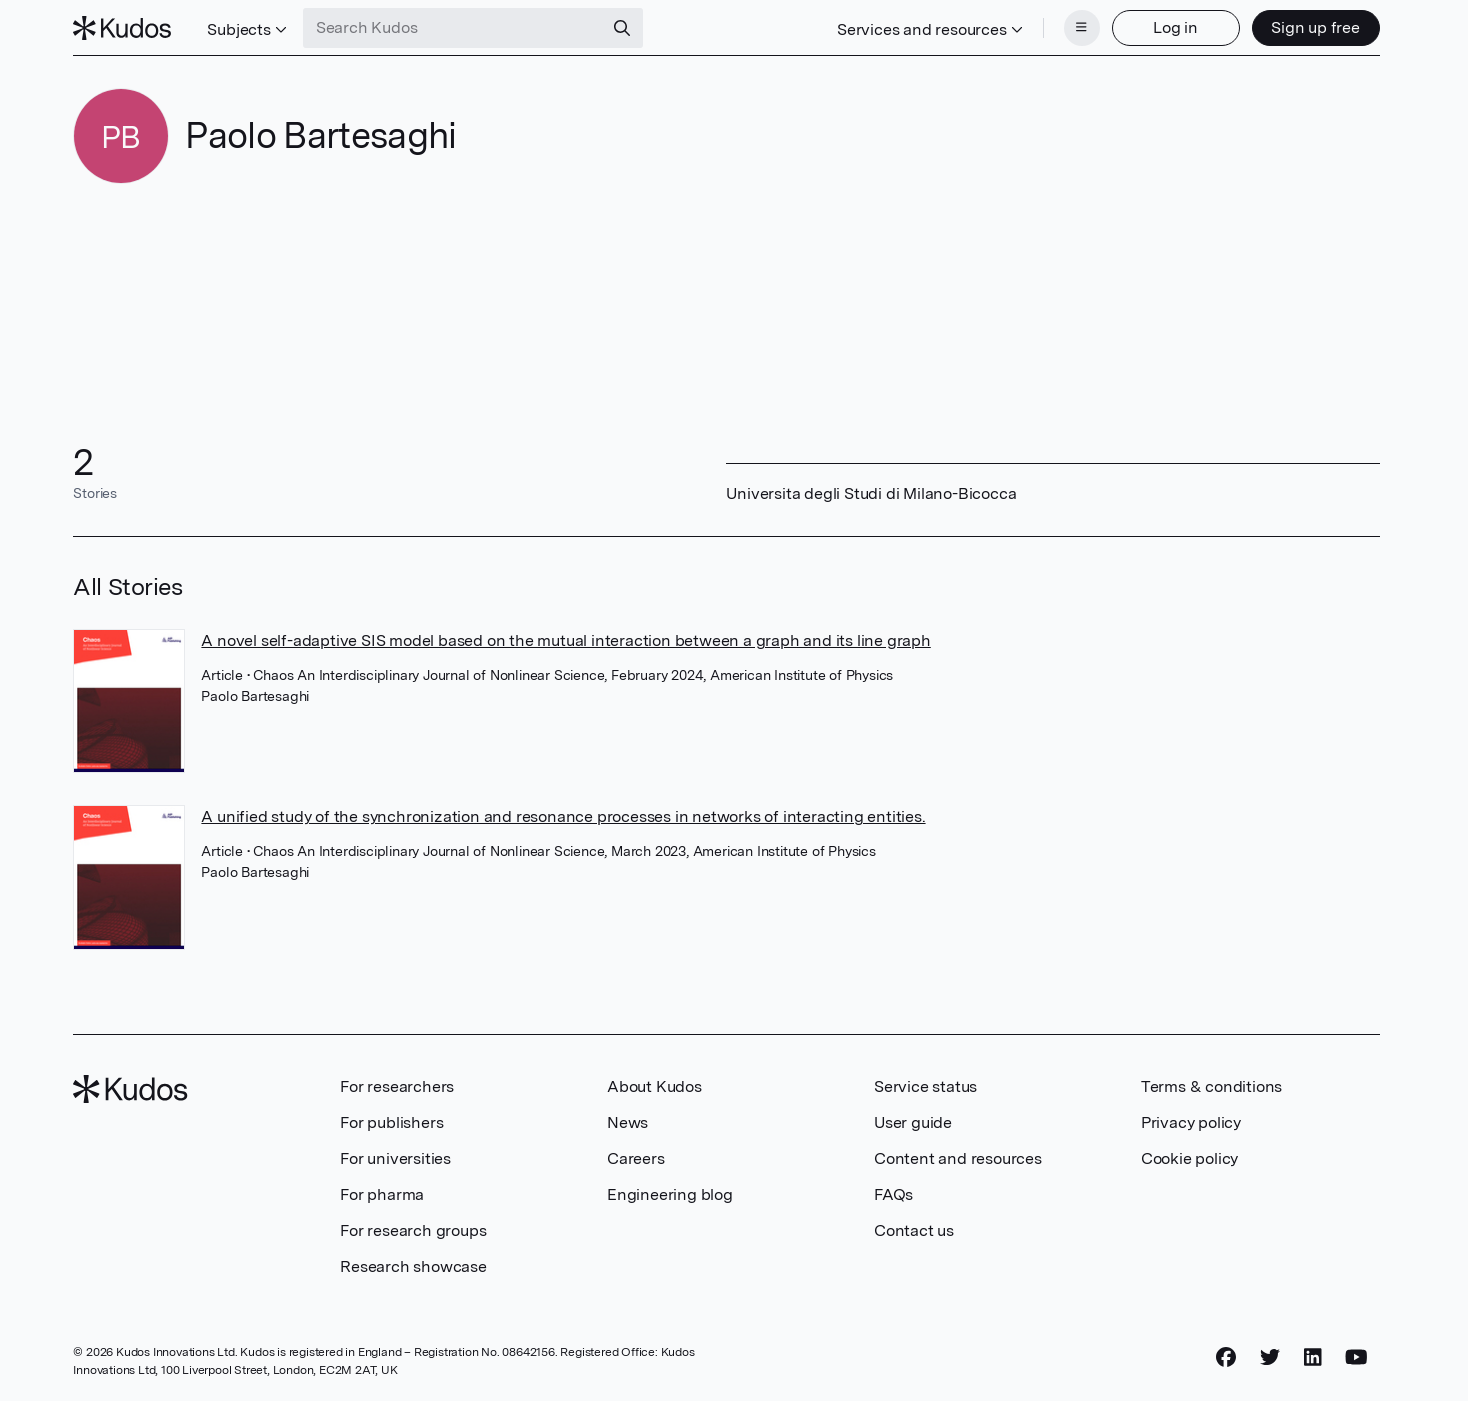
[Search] (622, 28)
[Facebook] (1226, 1358)
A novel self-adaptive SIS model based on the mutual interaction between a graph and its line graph (565, 640)
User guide (913, 1122)
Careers (636, 1158)
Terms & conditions (1211, 1086)
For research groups (413, 1230)
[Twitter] (1270, 1358)
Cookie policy (1189, 1158)
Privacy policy (1191, 1122)
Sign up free (1315, 27)
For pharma (382, 1194)
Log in (1175, 27)
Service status (925, 1086)
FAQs (893, 1194)
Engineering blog (670, 1194)
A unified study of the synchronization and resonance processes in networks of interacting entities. (563, 816)
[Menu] (1082, 28)
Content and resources (958, 1158)
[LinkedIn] (1313, 1358)
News (627, 1122)
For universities (395, 1158)
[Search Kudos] (453, 28)
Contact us (914, 1230)
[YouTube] (1356, 1358)
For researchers (397, 1086)
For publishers (391, 1122)
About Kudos (654, 1086)
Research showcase (413, 1266)
